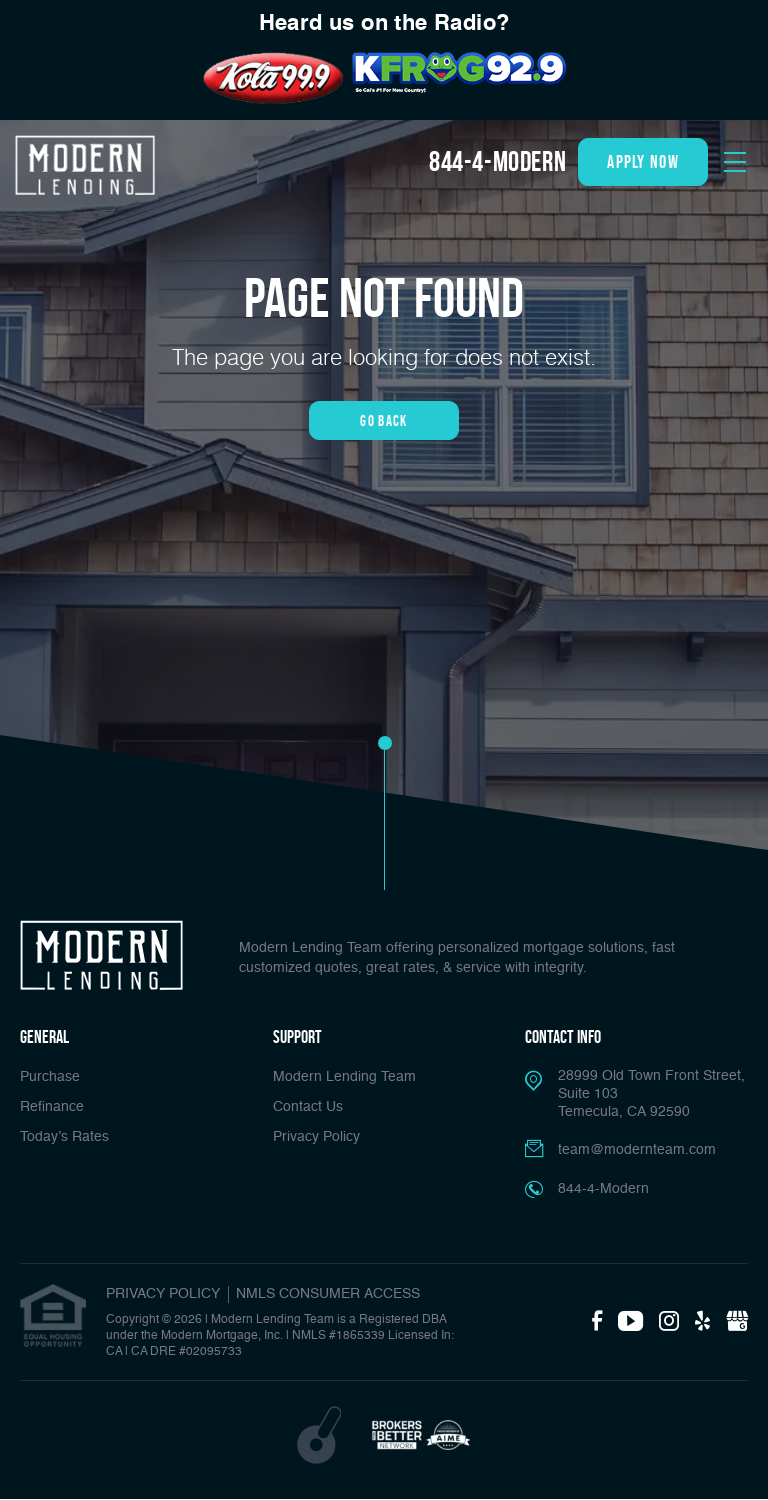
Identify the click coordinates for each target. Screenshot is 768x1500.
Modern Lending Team (344, 1077)
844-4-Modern (497, 161)
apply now (643, 162)
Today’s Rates (64, 1137)
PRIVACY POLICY (163, 1294)
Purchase (50, 1077)
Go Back (383, 420)
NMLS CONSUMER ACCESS (328, 1294)
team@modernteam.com (637, 1150)
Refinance (52, 1107)
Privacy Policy (316, 1137)
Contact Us (308, 1107)
